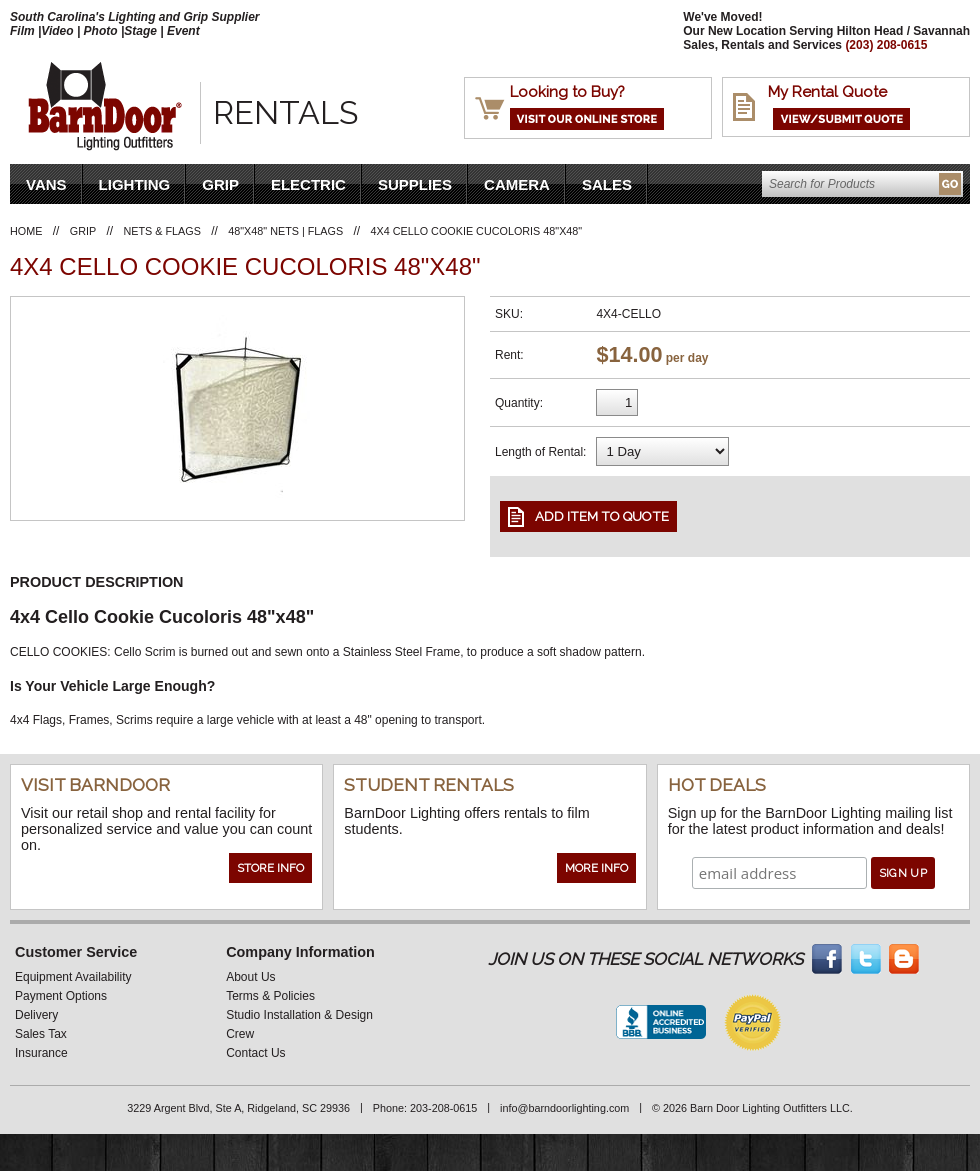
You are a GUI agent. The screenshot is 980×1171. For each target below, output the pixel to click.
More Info (596, 868)
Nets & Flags (162, 231)
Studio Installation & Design (299, 1015)
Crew (240, 1034)
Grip (220, 184)
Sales (607, 184)
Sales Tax (41, 1034)
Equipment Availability (73, 977)
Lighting (135, 184)
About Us (250, 977)
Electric (308, 184)
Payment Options (61, 996)
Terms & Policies (270, 996)
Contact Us (255, 1053)
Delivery (36, 1015)
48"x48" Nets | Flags (285, 231)
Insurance (41, 1053)
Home (26, 231)
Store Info (270, 868)
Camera (517, 184)
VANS (46, 184)
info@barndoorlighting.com (564, 1108)
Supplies (415, 184)
